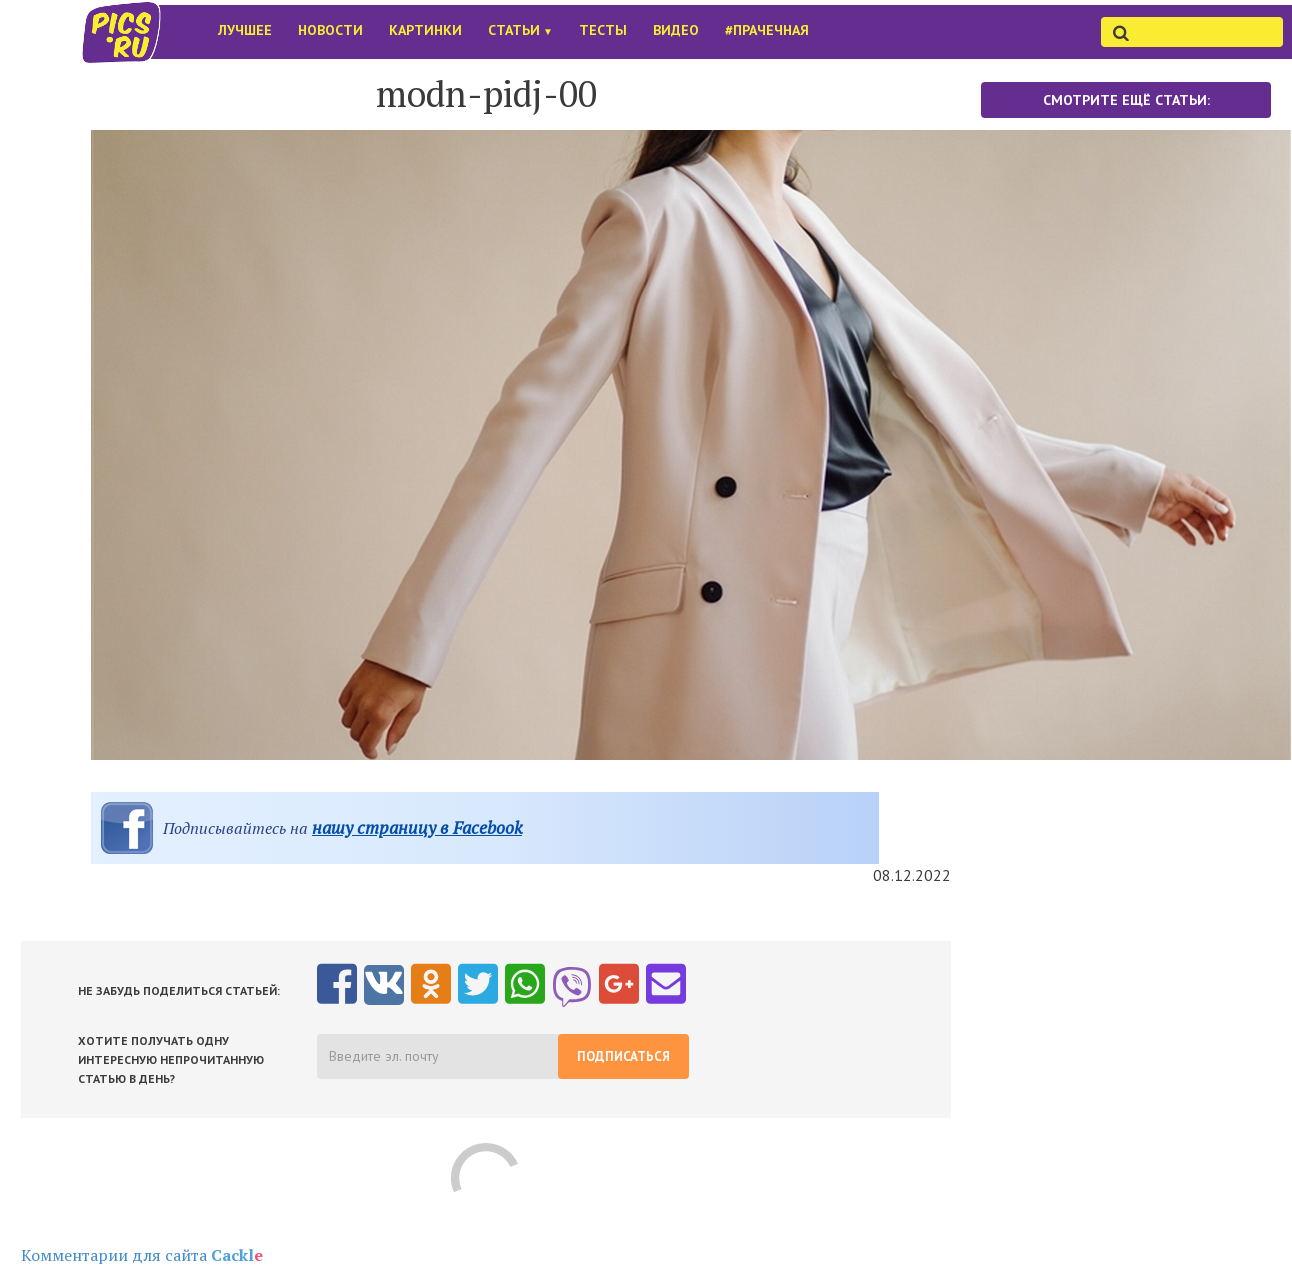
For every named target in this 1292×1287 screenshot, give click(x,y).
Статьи (520, 30)
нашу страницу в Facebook (417, 827)
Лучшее (245, 30)
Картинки (425, 30)
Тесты (603, 30)
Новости (330, 30)
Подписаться (623, 1056)
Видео (676, 30)
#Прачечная (767, 30)
